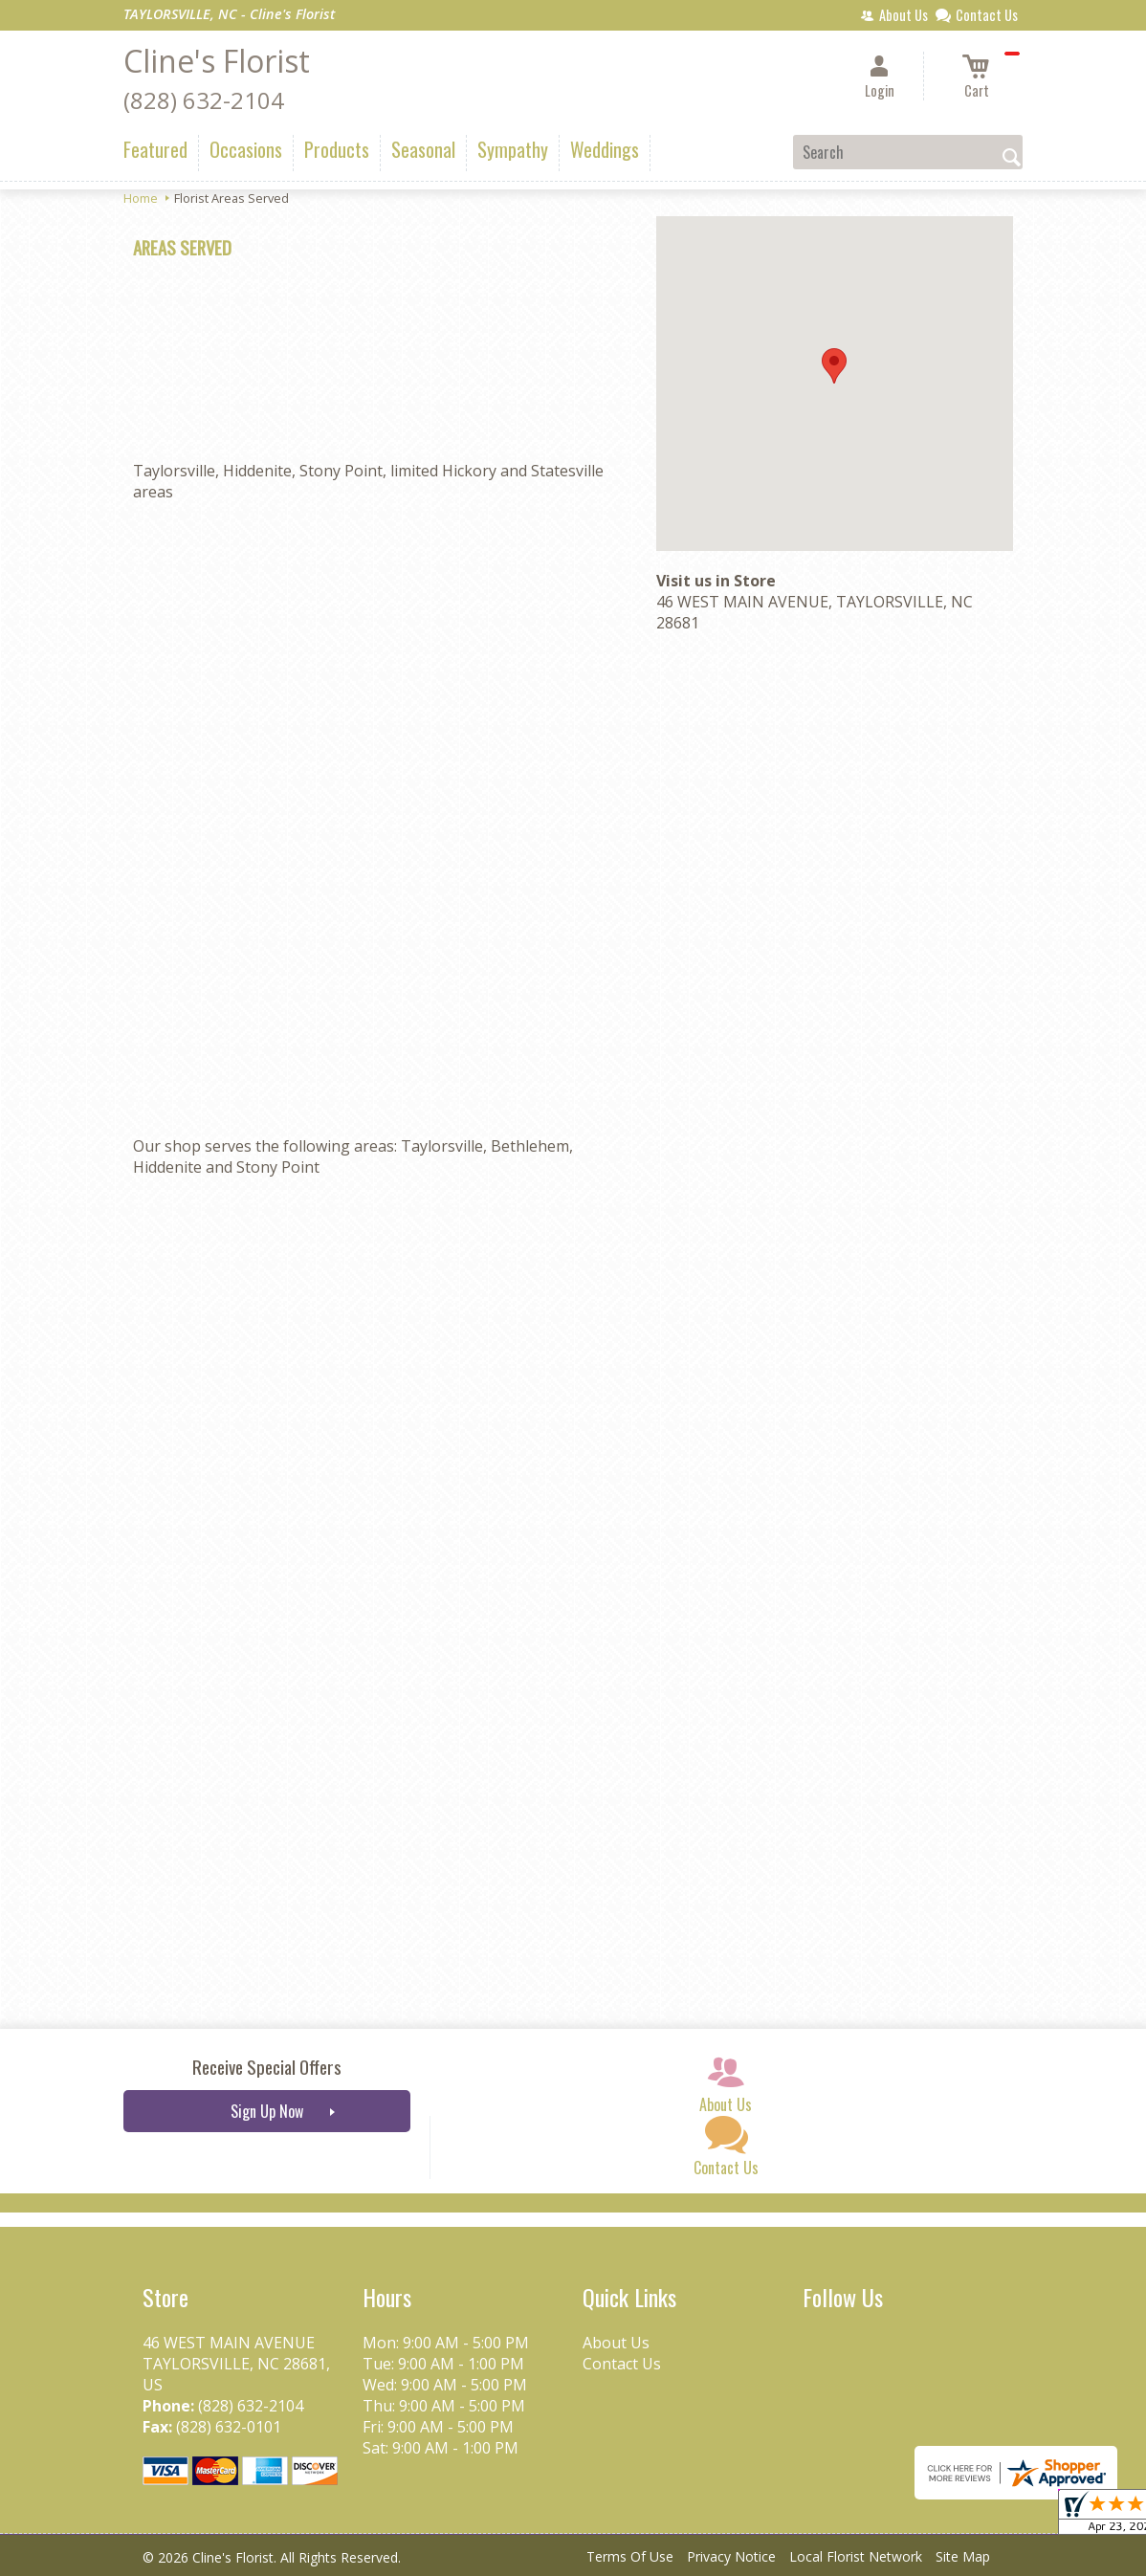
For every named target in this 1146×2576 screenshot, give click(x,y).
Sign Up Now (267, 2111)
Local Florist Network (855, 2556)
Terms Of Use (629, 2556)
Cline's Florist (216, 60)
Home (140, 198)
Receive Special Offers (267, 2067)
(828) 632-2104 (203, 100)
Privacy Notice (731, 2556)
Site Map (963, 2556)
